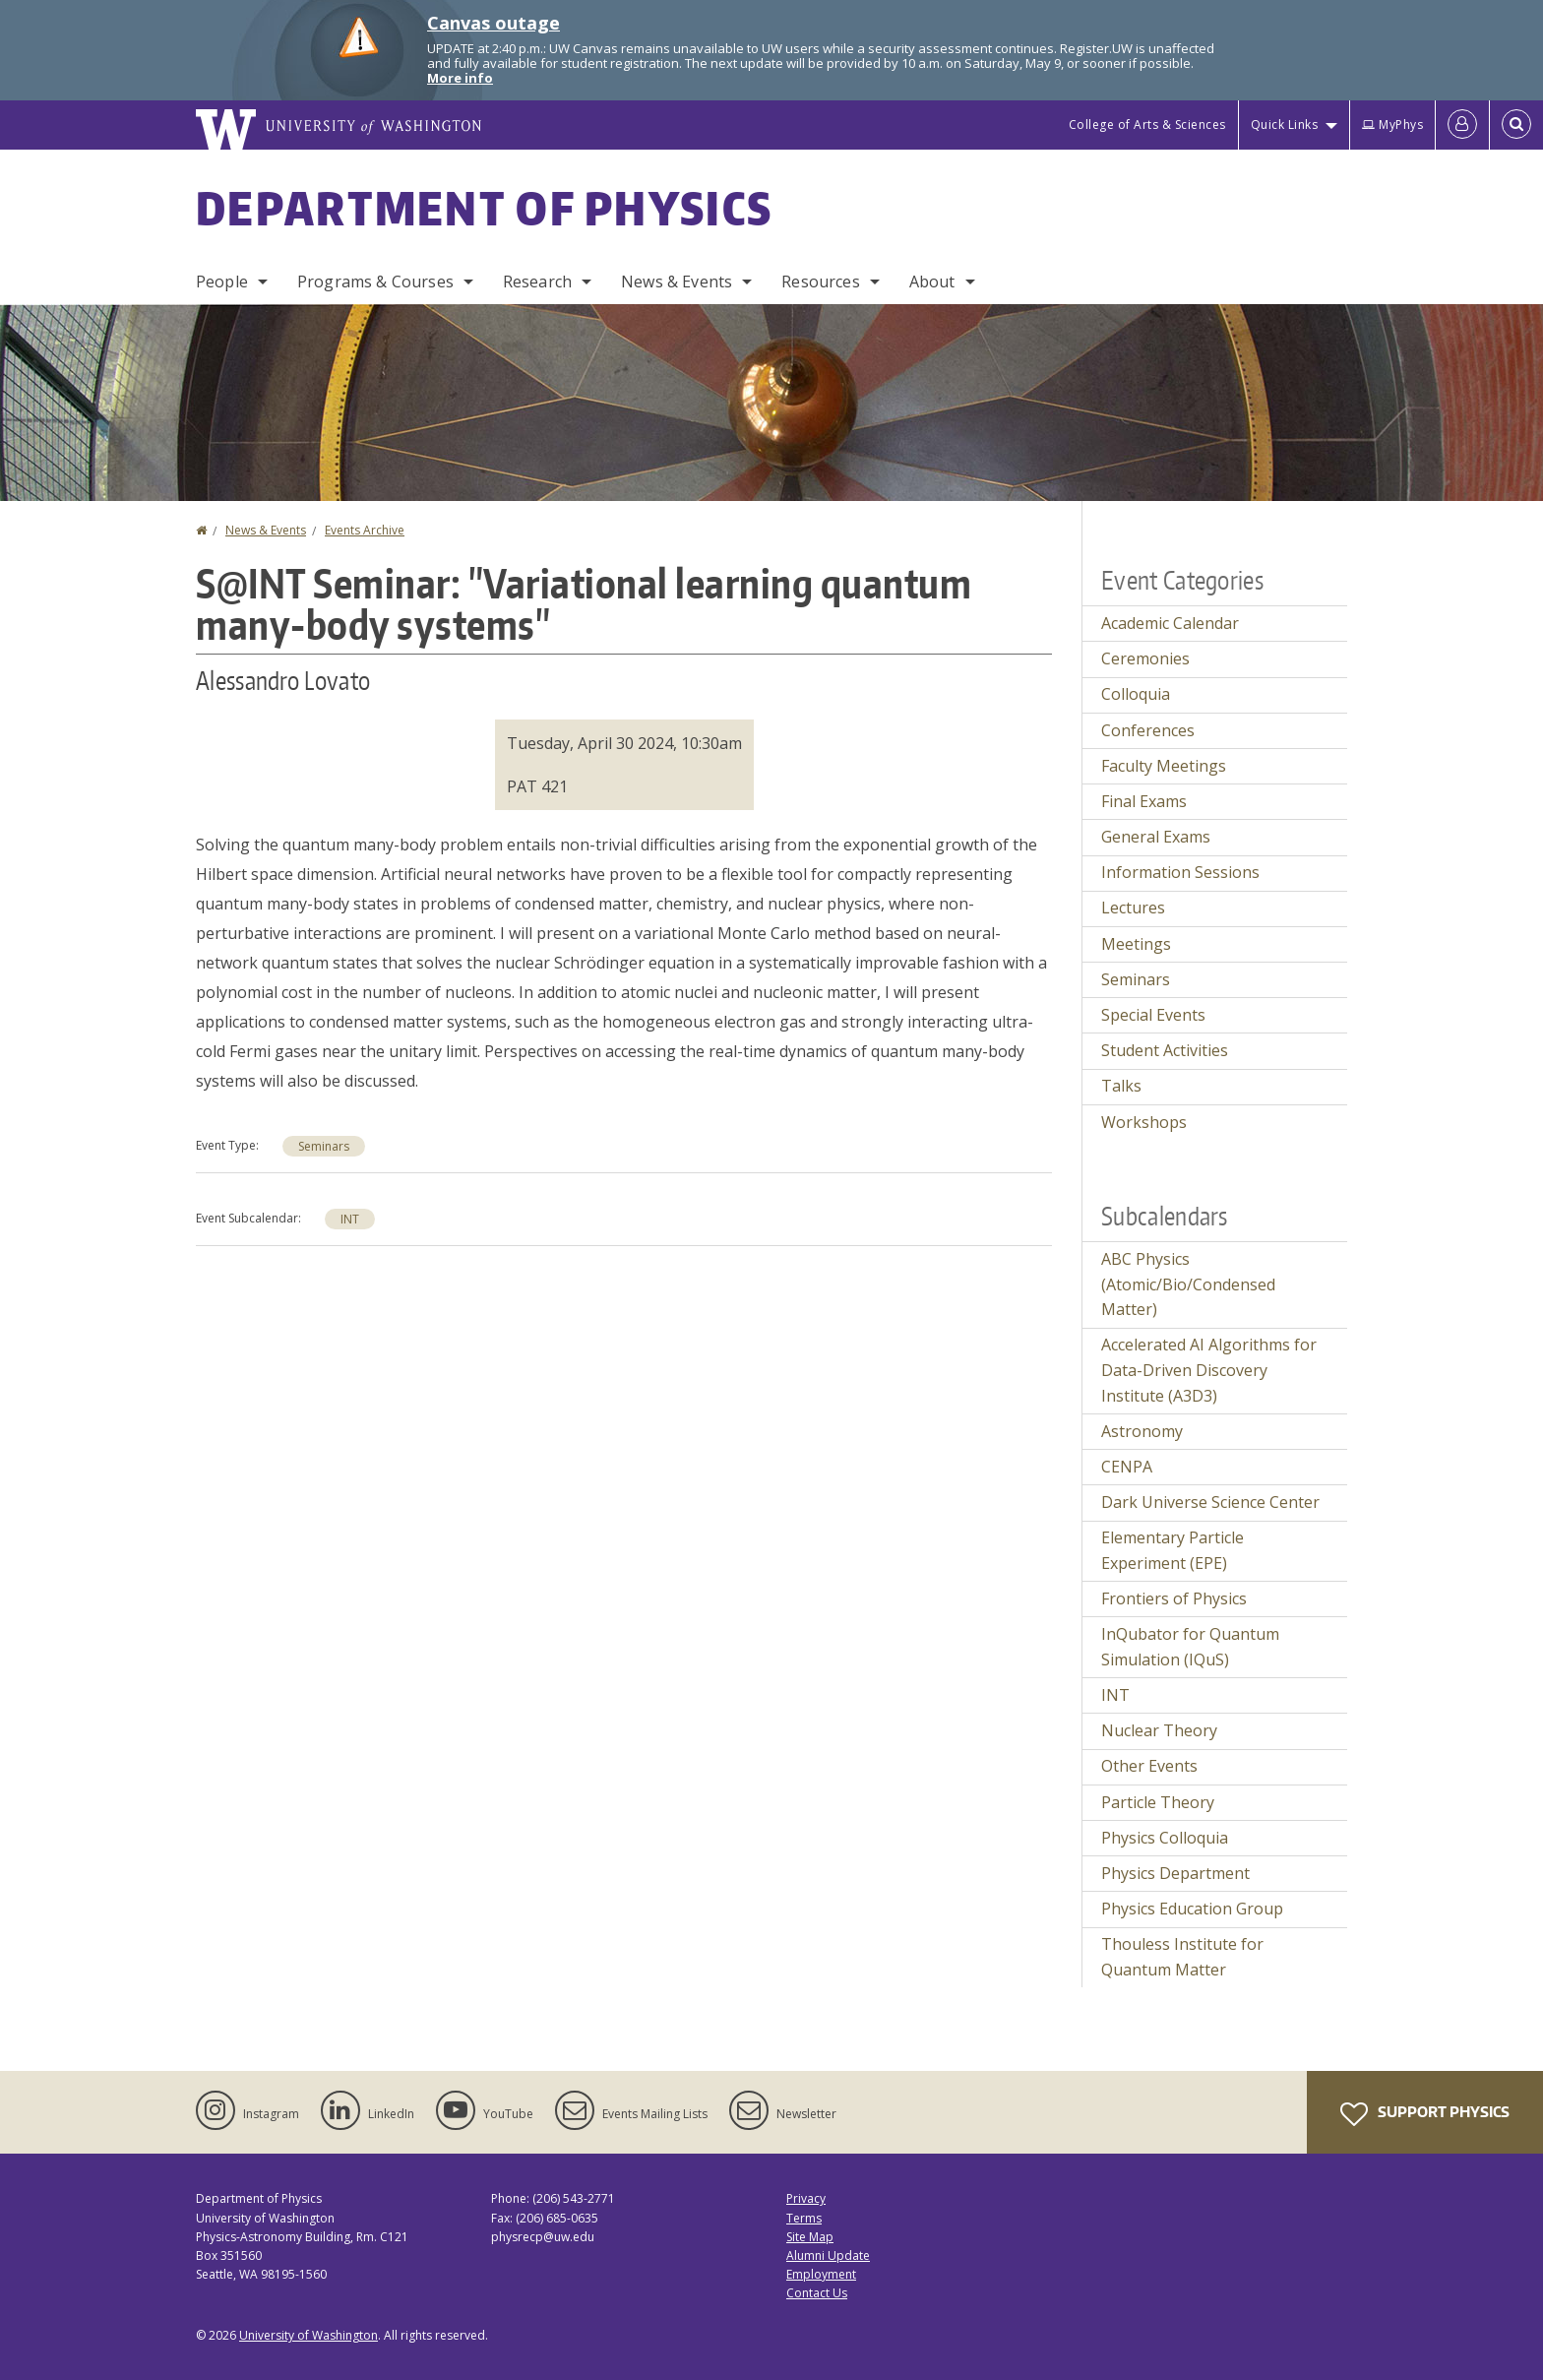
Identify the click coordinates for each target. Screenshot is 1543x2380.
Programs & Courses (375, 281)
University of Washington (308, 2335)
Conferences (1148, 730)
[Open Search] (1516, 125)
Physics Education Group (1192, 1908)
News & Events (676, 281)
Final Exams (1144, 801)
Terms (804, 2218)
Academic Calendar (1170, 623)
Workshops (1144, 1122)
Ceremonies (1145, 658)
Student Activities (1164, 1050)
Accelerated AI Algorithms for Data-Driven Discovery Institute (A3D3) (1209, 1370)
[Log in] (1462, 125)
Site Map (809, 2236)
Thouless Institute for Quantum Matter (1182, 1956)
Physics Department (1175, 1873)
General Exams (1155, 836)
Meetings (1136, 944)
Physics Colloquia (1164, 1837)
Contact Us (816, 2293)
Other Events (1149, 1766)
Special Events (1153, 1015)
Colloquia (1135, 694)
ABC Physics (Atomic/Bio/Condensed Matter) (1188, 1284)
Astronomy (1142, 1431)
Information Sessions (1180, 872)
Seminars (323, 1146)
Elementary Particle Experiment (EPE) (1172, 1550)
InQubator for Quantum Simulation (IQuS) (1190, 1646)
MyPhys (1392, 124)
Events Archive (364, 530)
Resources (820, 281)
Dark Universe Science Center (1210, 1502)
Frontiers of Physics (1174, 1598)
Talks (1121, 1085)
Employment (821, 2274)
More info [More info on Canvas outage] (460, 78)
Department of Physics (484, 207)
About (932, 281)
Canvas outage (493, 22)
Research (537, 281)
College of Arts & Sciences (1147, 124)
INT (349, 1219)
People (222, 281)
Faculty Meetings (1163, 766)
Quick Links (1285, 124)
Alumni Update (828, 2255)
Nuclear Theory (1159, 1730)
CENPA (1126, 1466)
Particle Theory (1157, 1802)
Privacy (806, 2198)
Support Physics (1425, 2114)
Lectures (1133, 907)
